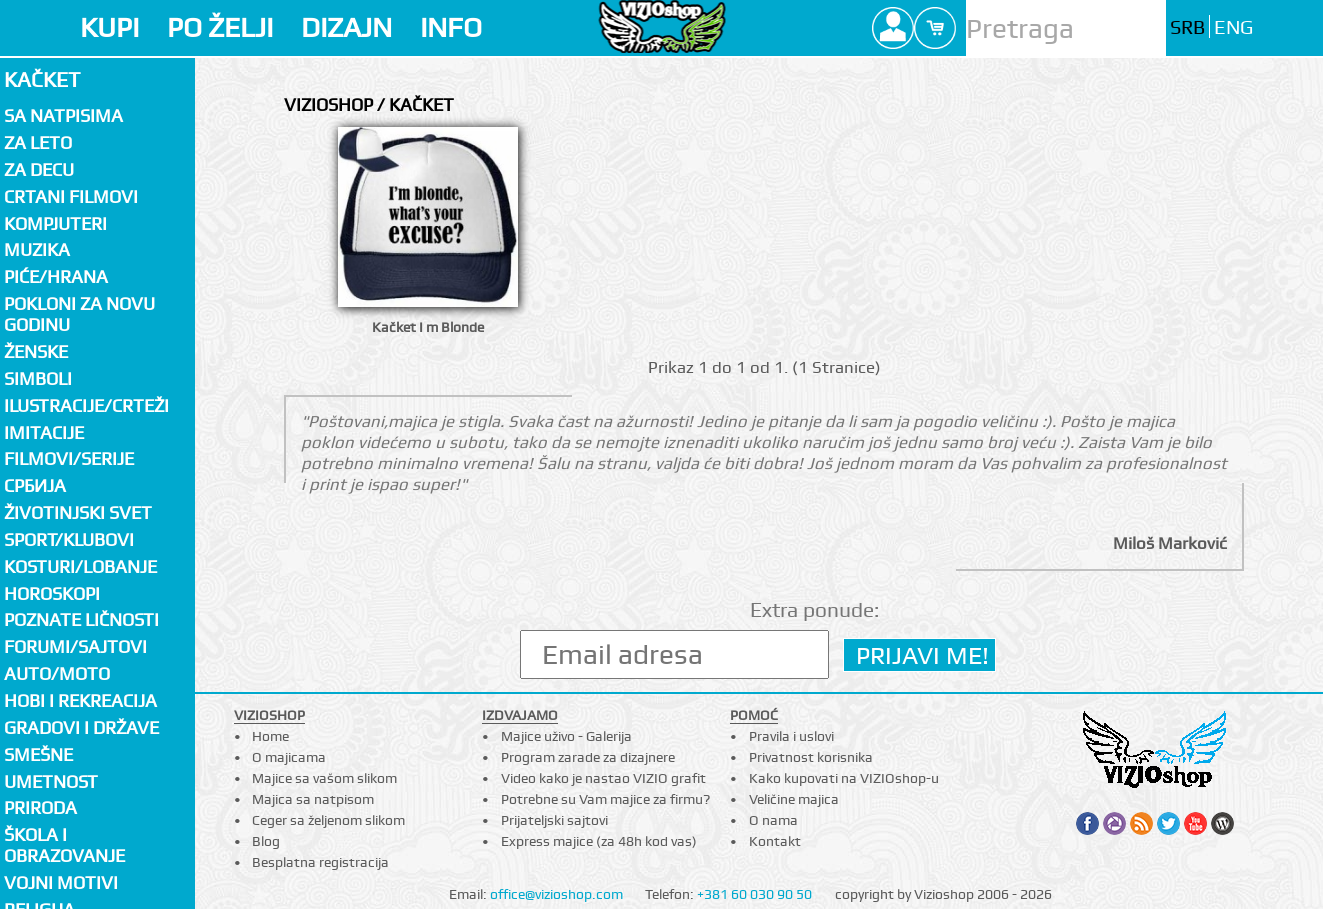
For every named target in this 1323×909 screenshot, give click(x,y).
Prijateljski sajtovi (554, 820)
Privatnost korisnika (811, 757)
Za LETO (38, 142)
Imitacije (44, 432)
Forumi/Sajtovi (75, 646)
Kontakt (775, 841)
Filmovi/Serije (69, 458)
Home (270, 736)
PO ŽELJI (220, 27)
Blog (266, 841)
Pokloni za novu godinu (79, 314)
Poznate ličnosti (81, 619)
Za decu (39, 169)
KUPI (109, 27)
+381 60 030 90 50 (754, 894)
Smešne (38, 754)
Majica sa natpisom (313, 799)
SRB (1187, 27)
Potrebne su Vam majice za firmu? (605, 799)
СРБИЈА (35, 485)
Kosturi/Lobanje (80, 566)
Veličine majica (794, 799)
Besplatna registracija (320, 862)
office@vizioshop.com (556, 894)
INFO (451, 27)
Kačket (42, 79)
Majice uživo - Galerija (566, 736)
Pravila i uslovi (791, 736)
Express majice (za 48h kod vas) (599, 841)
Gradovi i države (81, 727)
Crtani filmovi (71, 196)
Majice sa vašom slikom (324, 778)
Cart (935, 28)
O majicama (289, 757)
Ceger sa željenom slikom (328, 820)
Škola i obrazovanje (64, 845)
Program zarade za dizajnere (588, 757)
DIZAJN (346, 27)
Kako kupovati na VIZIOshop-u (844, 778)
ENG (1233, 27)
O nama (773, 820)
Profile (893, 28)
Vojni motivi (61, 882)
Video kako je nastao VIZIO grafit (603, 778)
